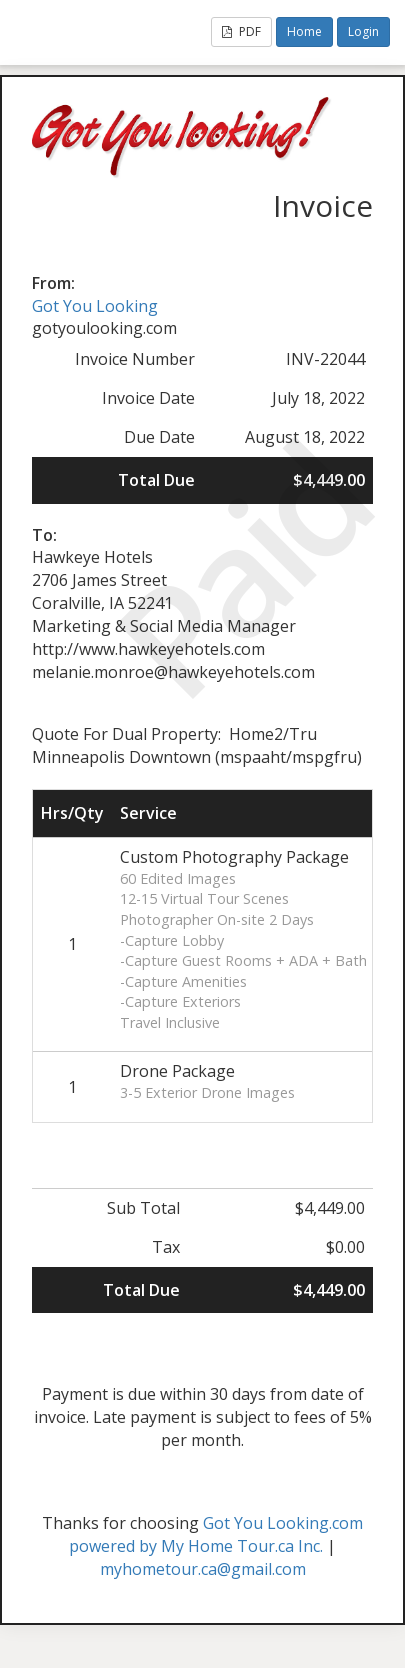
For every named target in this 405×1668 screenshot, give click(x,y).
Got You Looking (95, 306)
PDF (241, 31)
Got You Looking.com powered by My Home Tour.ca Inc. (216, 1534)
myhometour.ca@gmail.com (203, 1569)
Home (304, 31)
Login (363, 31)
